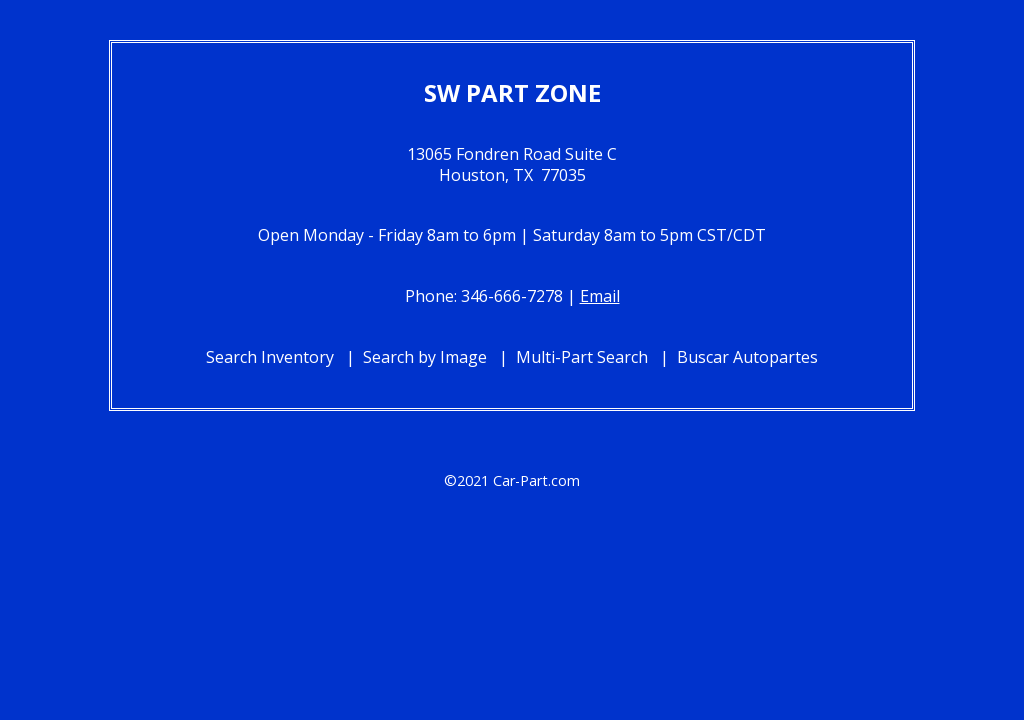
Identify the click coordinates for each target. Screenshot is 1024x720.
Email (600, 296)
